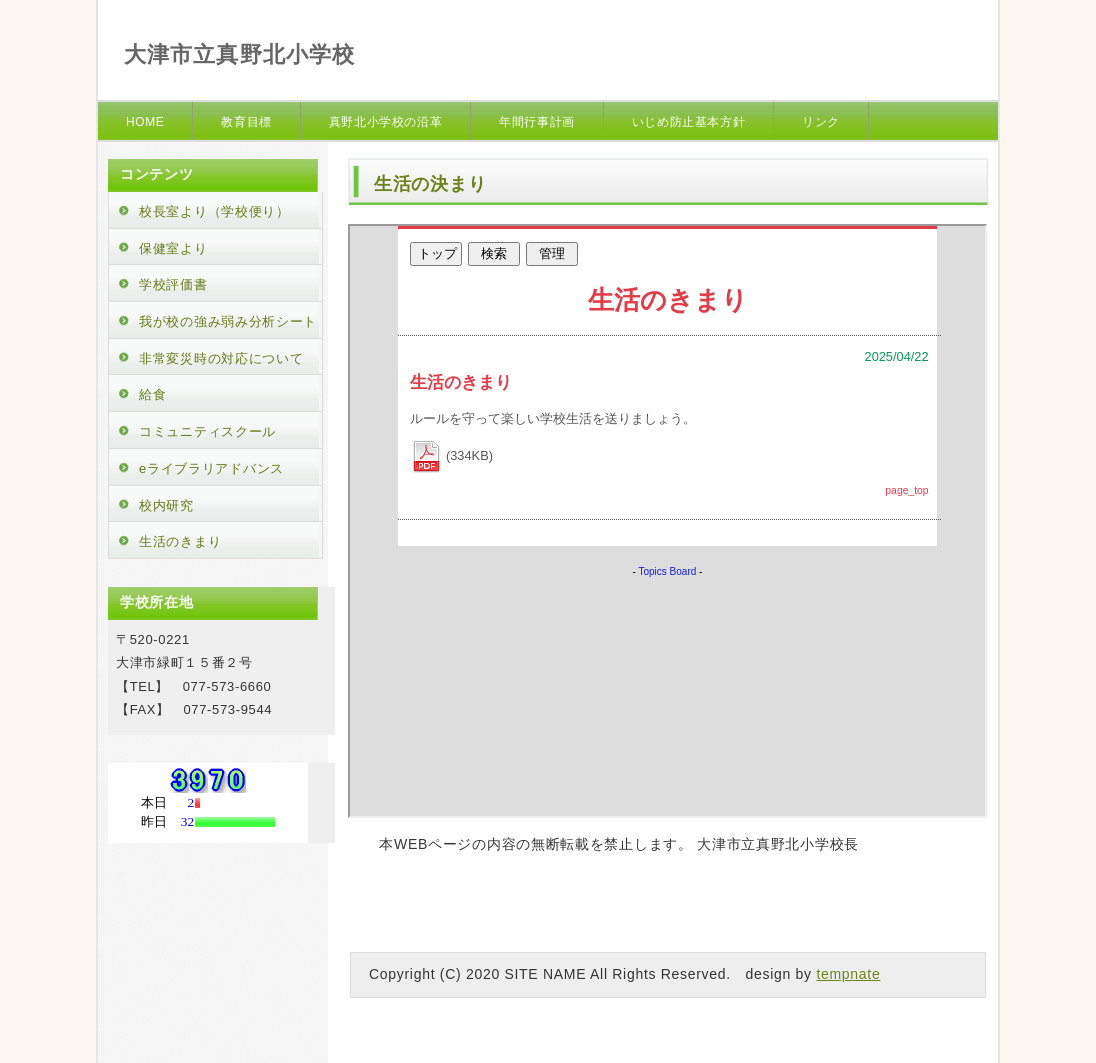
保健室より (173, 248)
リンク (821, 122)
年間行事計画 (537, 122)
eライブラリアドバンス (211, 468)
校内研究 (166, 505)
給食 (152, 394)
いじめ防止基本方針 (688, 122)
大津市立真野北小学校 (239, 54)
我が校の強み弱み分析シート (228, 321)
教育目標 (246, 122)
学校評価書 (173, 284)
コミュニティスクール (207, 431)
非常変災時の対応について (221, 358)
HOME (145, 122)
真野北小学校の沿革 (385, 122)
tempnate (848, 974)
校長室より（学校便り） (214, 211)
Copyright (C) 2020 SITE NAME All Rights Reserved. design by (592, 974)
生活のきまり (180, 541)
